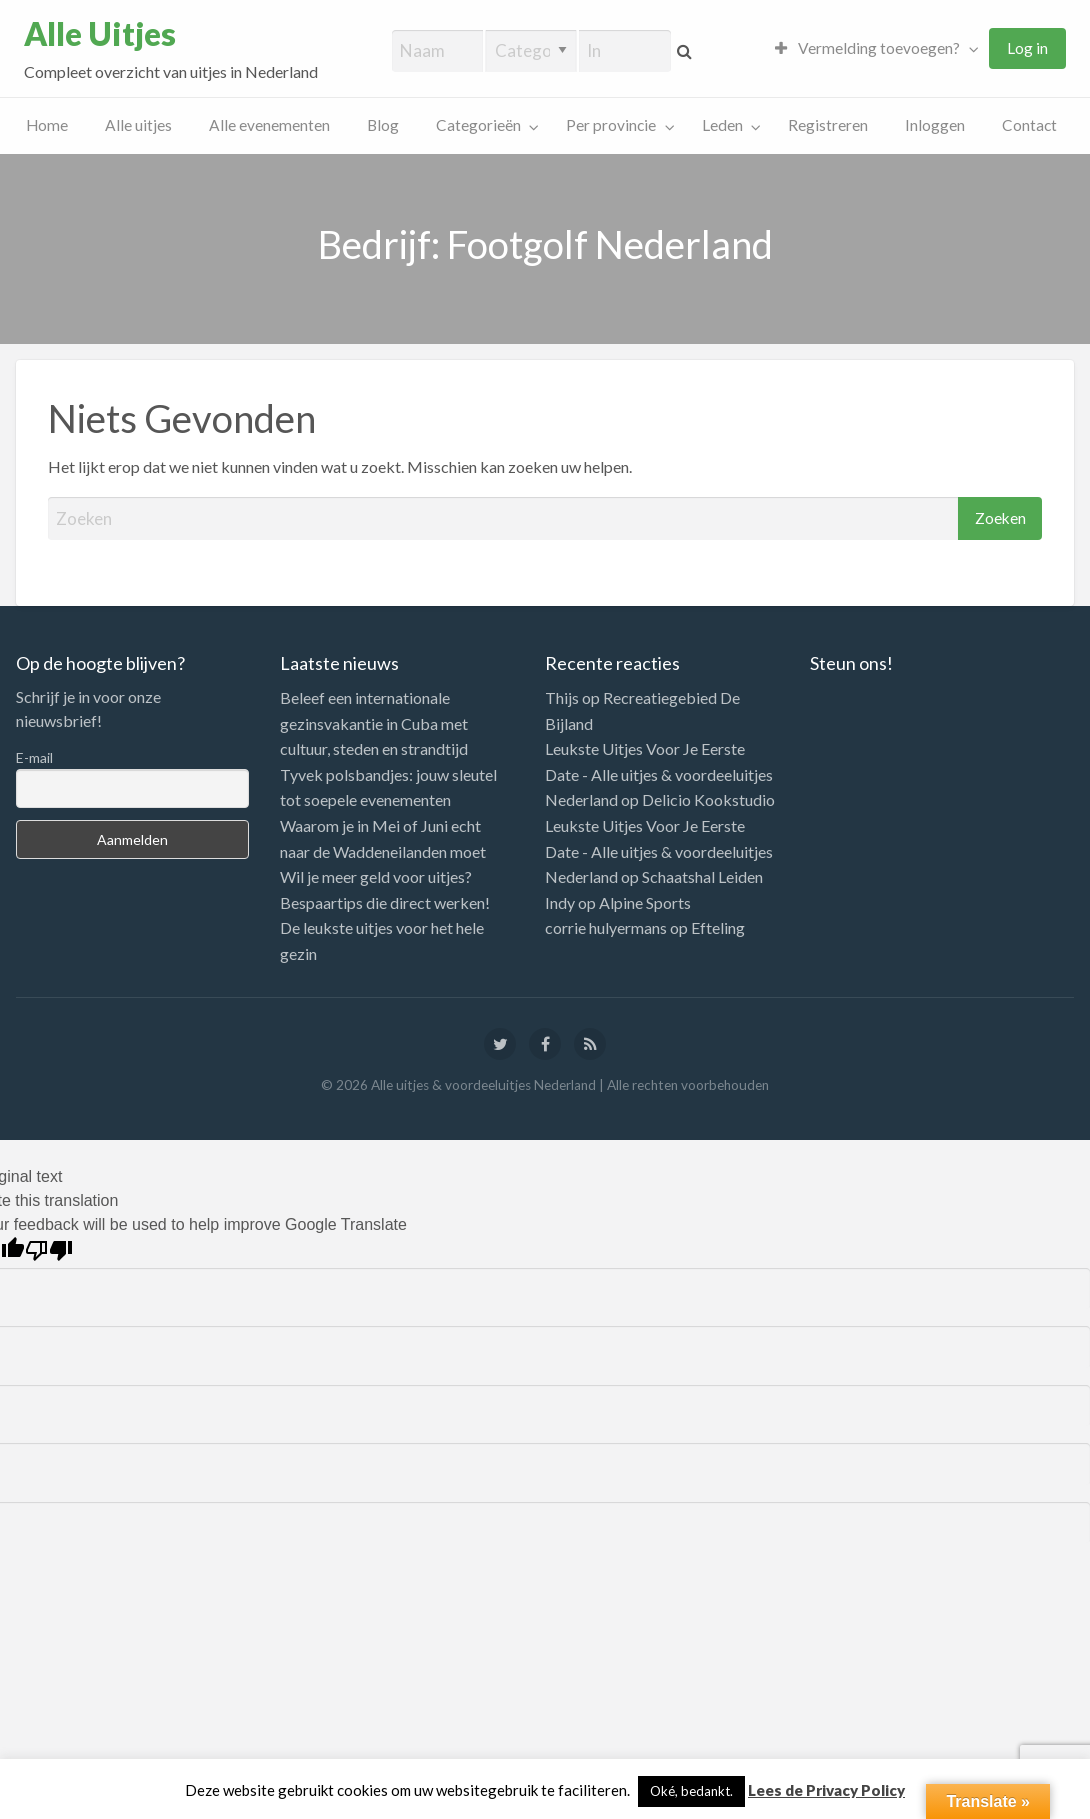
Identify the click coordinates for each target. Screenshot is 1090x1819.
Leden (722, 125)
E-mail (34, 757)
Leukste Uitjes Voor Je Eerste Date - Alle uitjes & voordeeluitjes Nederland (659, 774)
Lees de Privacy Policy (826, 1790)
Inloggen (935, 125)
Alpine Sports (645, 902)
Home (47, 125)
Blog (383, 125)
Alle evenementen (269, 125)
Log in (1027, 48)
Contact (1029, 125)
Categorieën (478, 125)
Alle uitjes (138, 125)
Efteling (718, 927)
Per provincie (611, 125)
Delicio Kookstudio (708, 799)
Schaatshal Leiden (702, 876)
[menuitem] (872, 48)
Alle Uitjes (100, 34)
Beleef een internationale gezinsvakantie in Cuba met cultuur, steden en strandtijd (374, 723)
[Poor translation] (49, 1250)
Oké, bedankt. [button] (691, 1791)
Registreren (828, 125)
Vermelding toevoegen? (868, 48)
